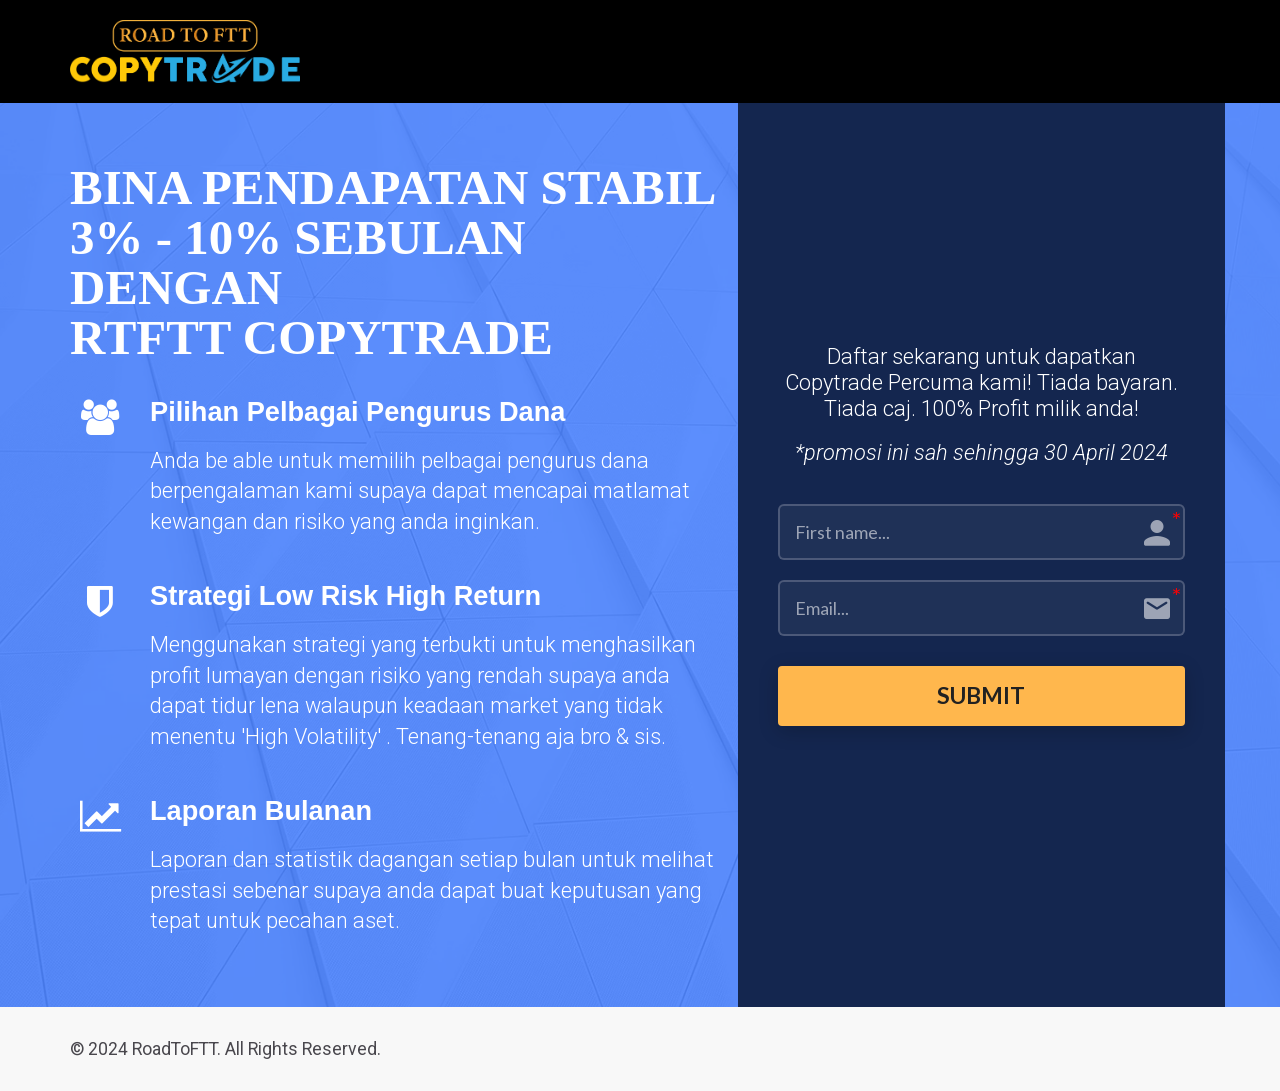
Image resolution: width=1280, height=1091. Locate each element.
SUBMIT (981, 695)
